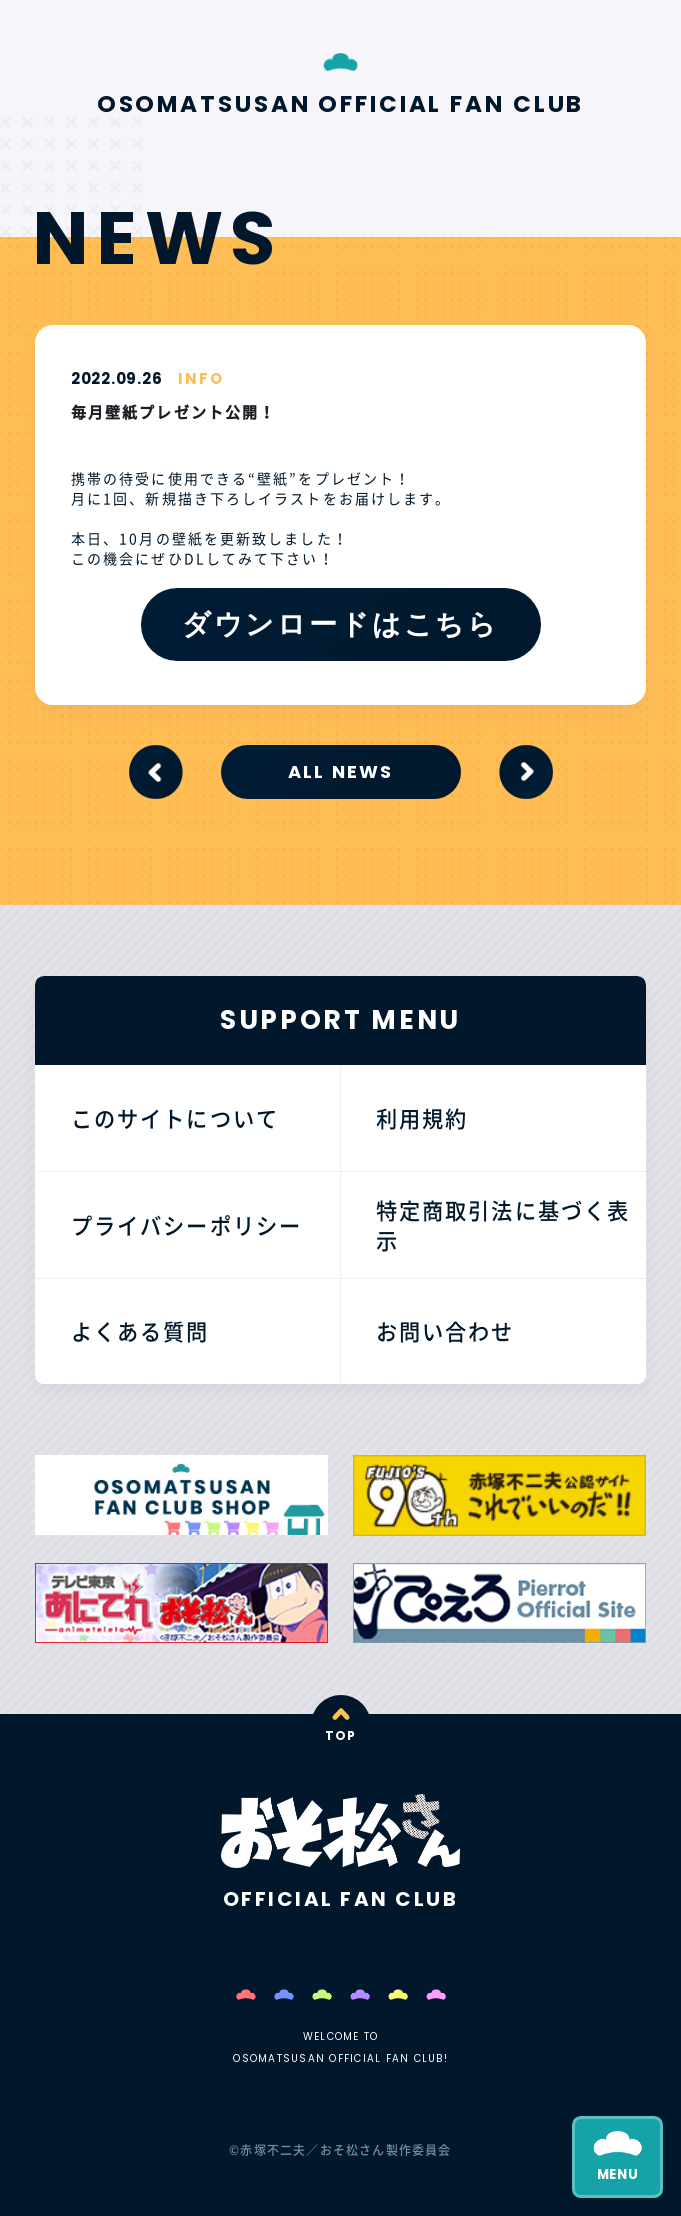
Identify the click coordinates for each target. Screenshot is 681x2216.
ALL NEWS (341, 771)
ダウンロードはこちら (340, 624)
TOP (341, 1735)
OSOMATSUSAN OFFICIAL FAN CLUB (341, 104)
